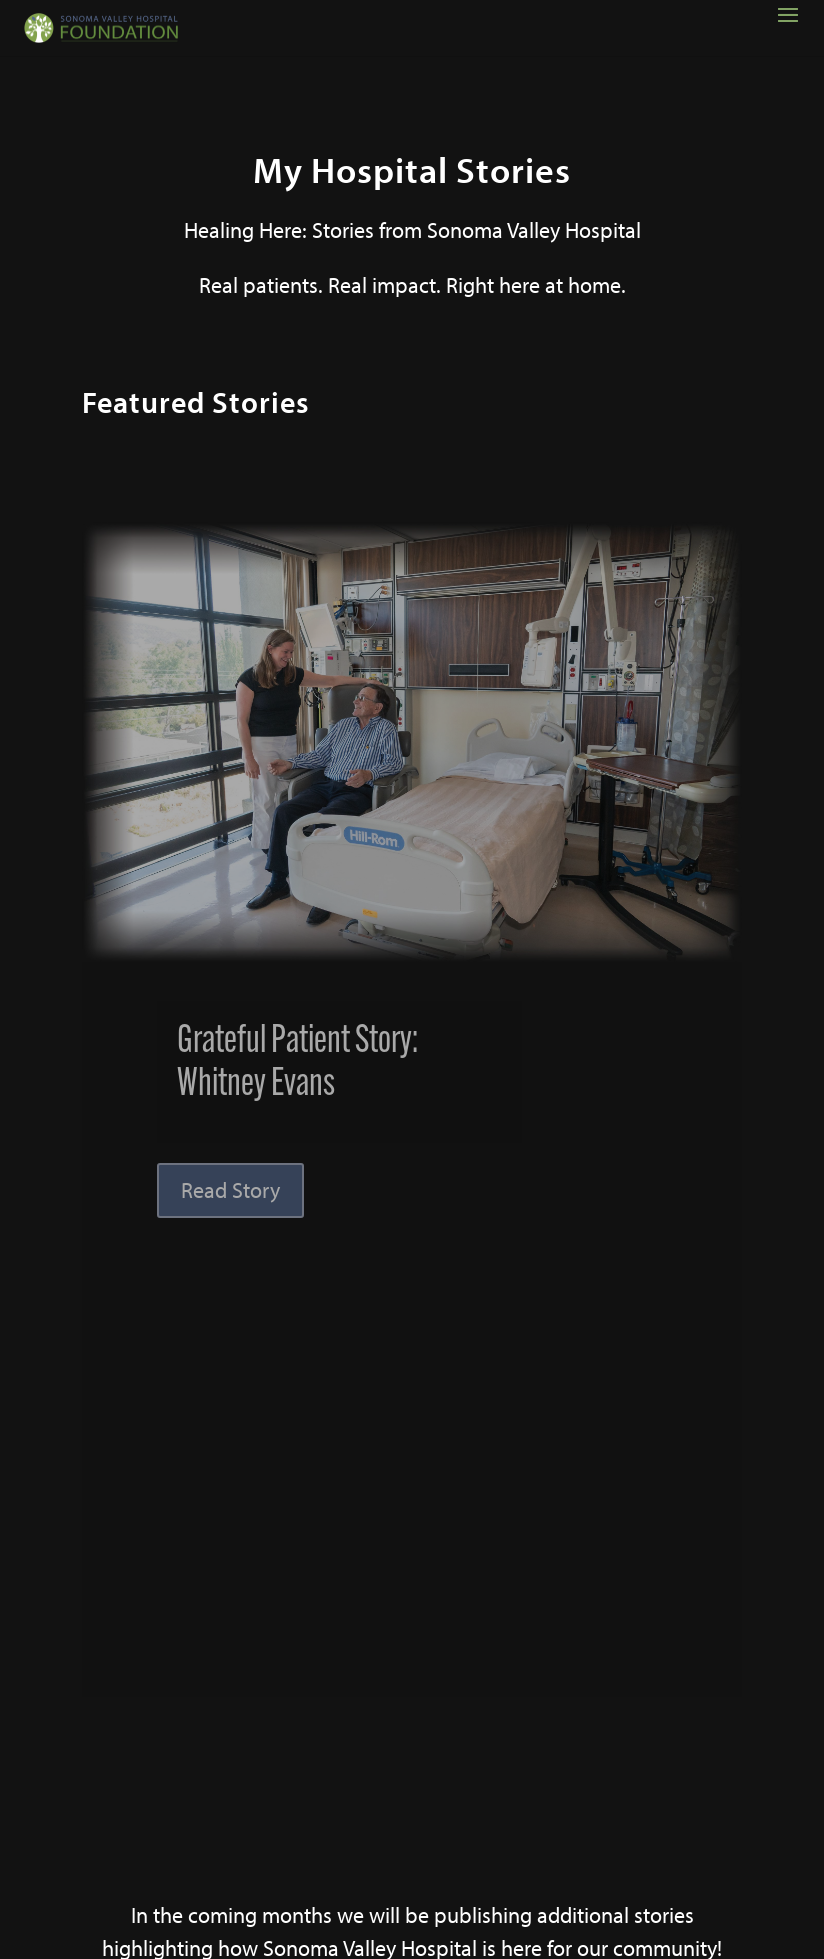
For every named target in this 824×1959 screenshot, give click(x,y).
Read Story (230, 1190)
